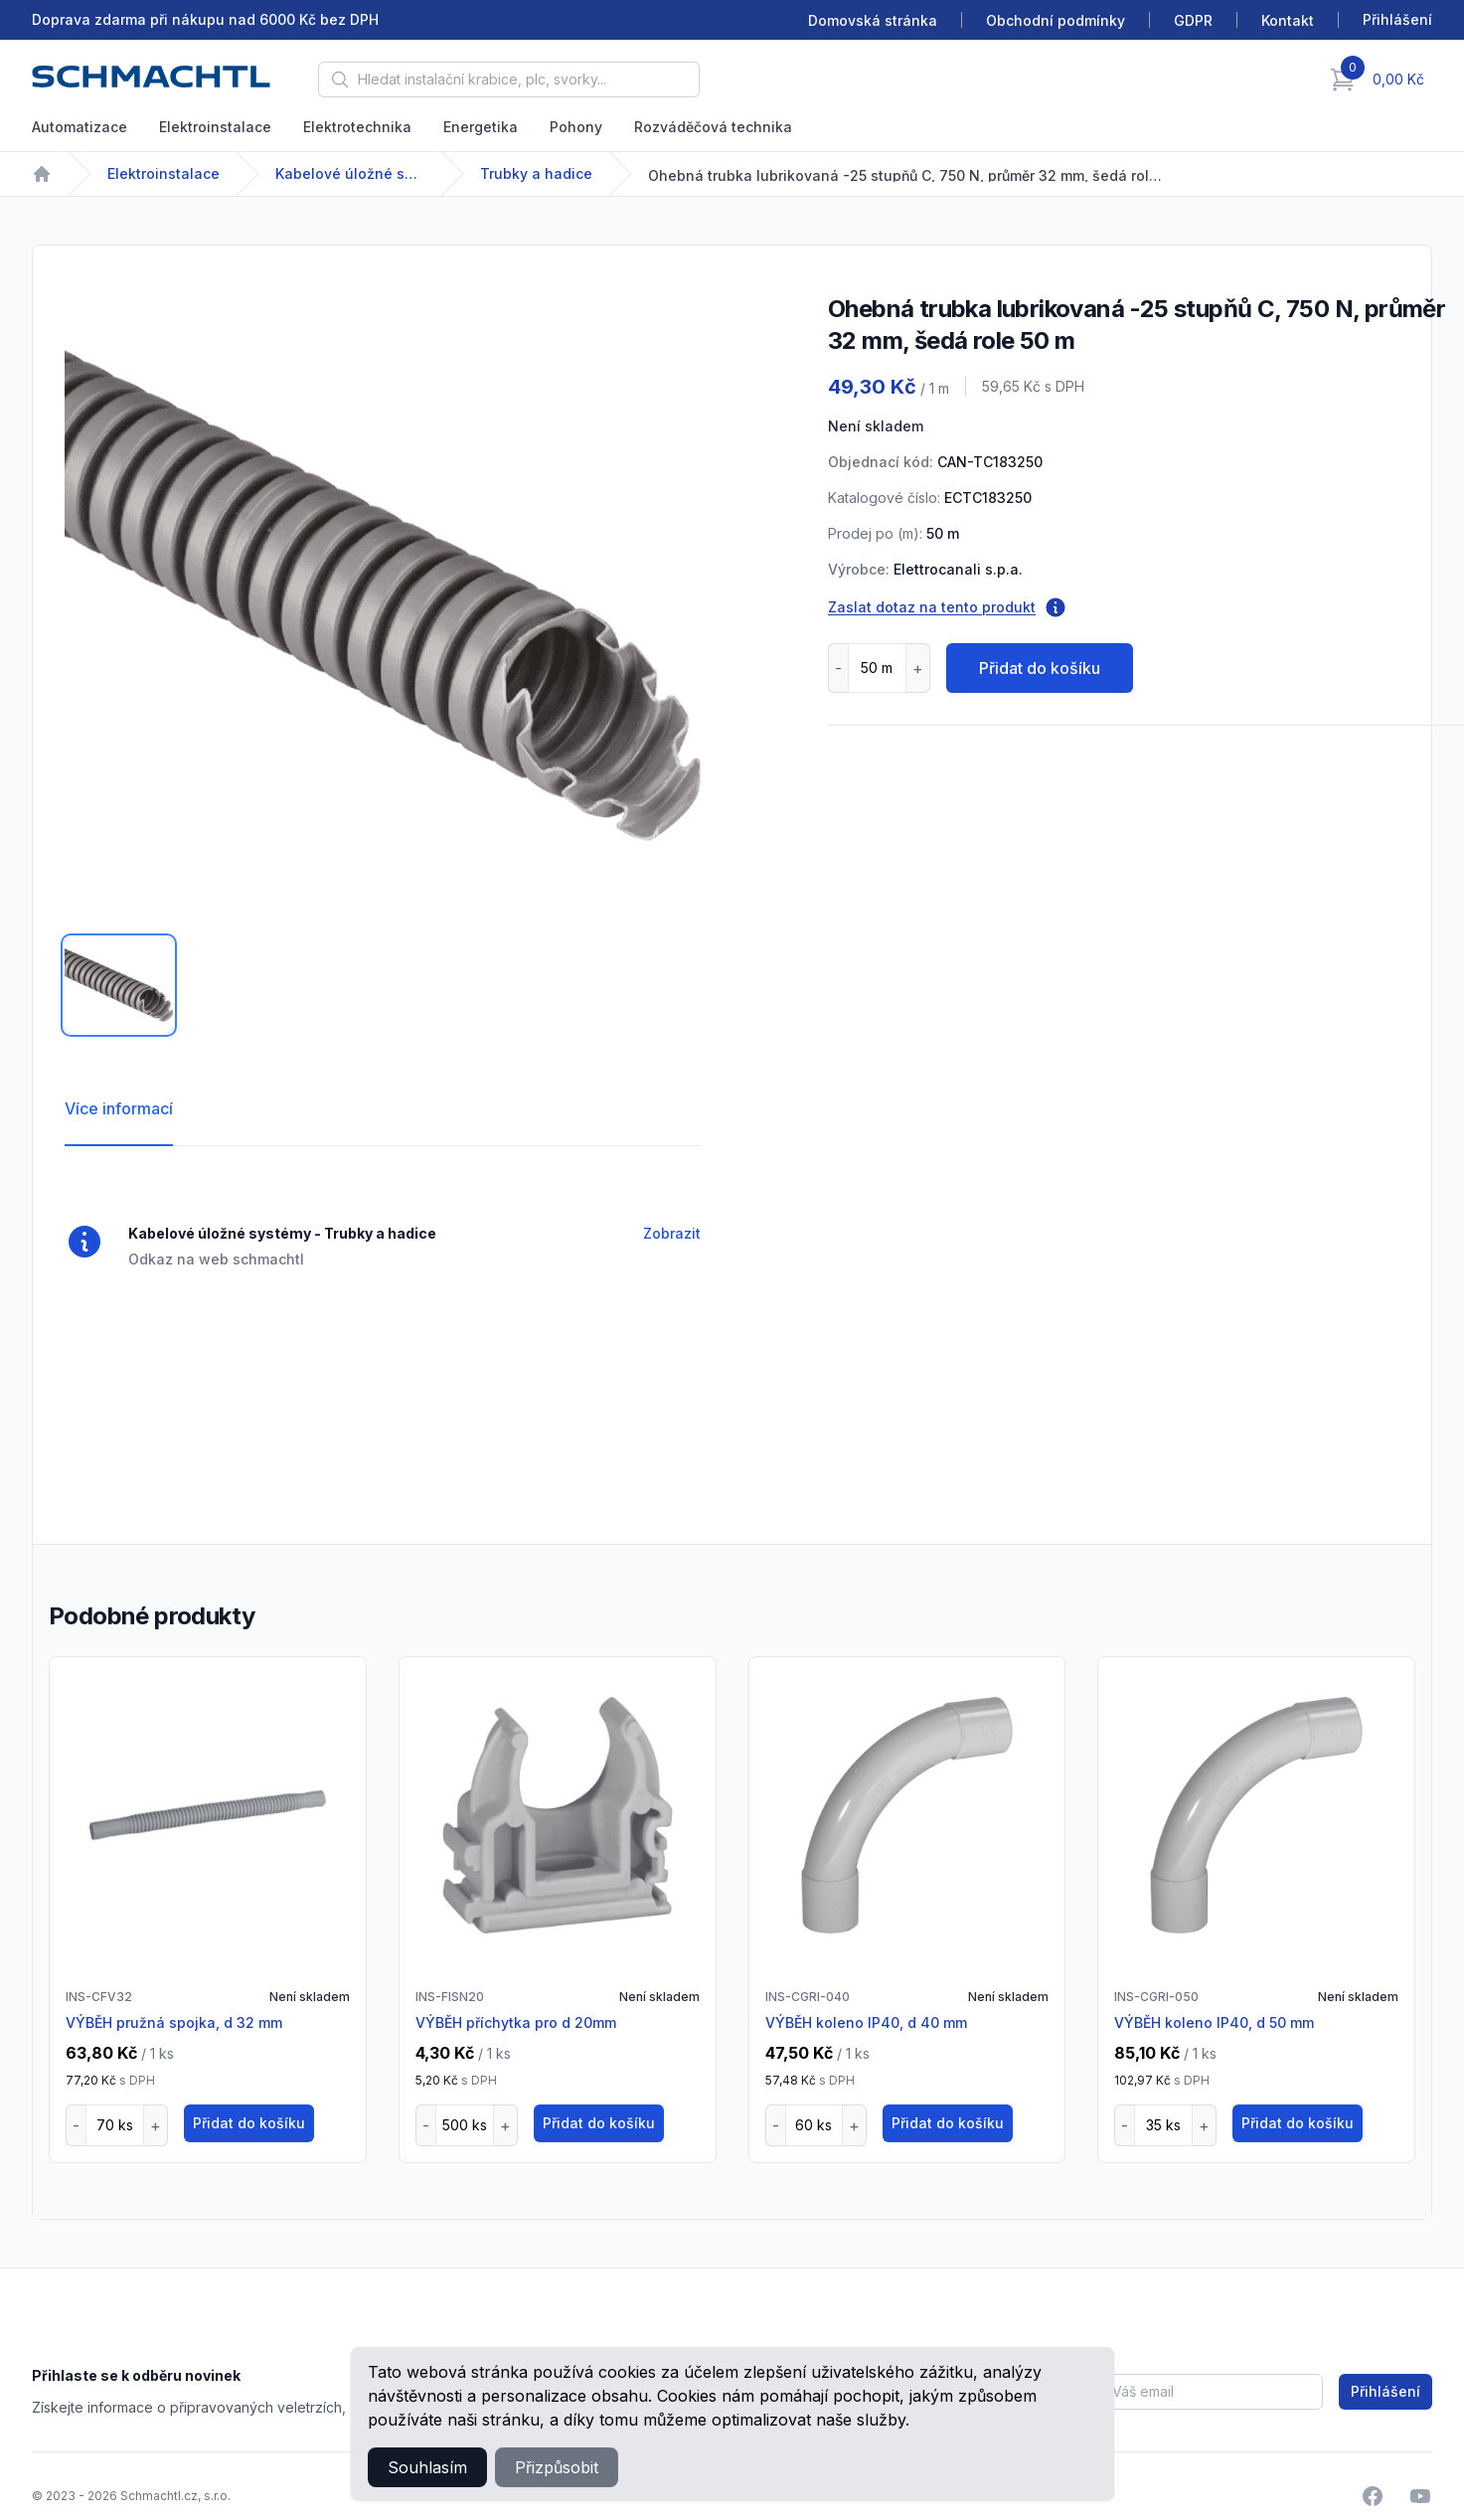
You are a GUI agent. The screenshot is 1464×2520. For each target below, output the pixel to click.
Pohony (576, 126)
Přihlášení (1385, 2391)
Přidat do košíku (1039, 668)
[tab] (119, 985)
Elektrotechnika (357, 126)
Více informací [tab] (119, 1108)
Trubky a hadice (536, 173)
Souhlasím (427, 2467)
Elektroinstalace (215, 126)
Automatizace (79, 126)
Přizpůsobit (556, 2467)
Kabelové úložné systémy (349, 173)
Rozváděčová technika (713, 126)
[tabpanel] (383, 595)
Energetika (480, 126)
